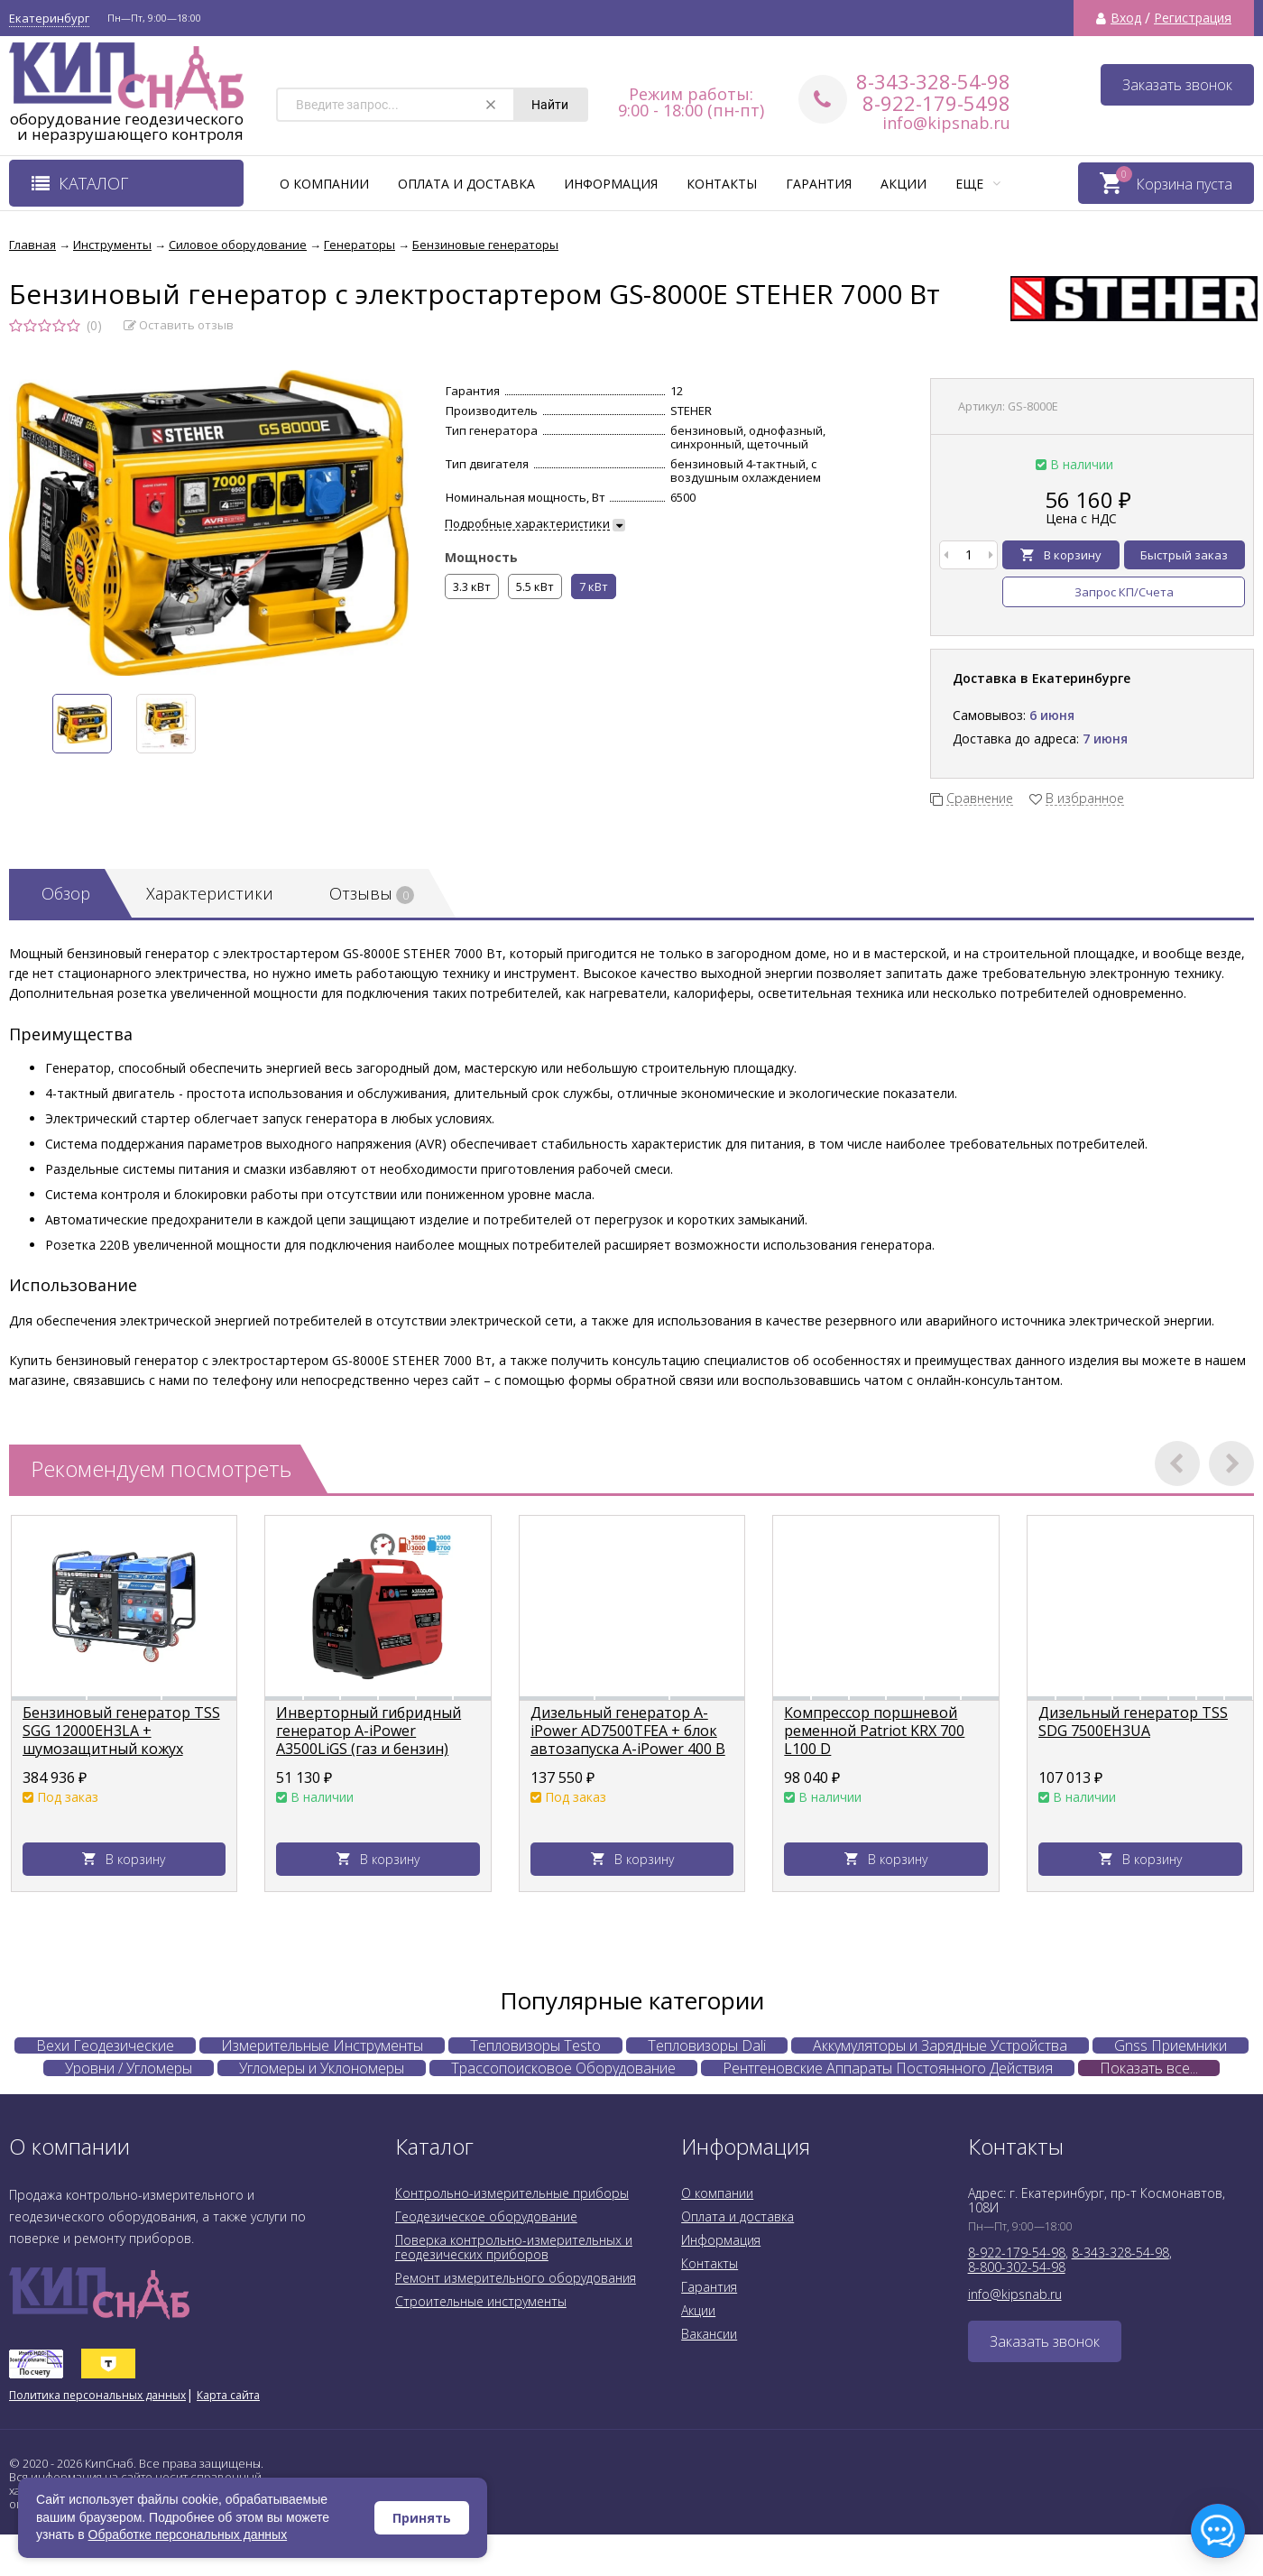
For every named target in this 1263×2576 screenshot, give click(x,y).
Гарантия (819, 183)
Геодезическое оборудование (486, 2216)
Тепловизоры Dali (707, 2045)
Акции (903, 183)
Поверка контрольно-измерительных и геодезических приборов (513, 2247)
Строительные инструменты (481, 2301)
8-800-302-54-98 (1016, 2267)
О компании (324, 183)
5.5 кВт (535, 586)
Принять (421, 2517)
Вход (1126, 18)
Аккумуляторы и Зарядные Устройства (940, 2045)
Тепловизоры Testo (535, 2045)
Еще (977, 183)
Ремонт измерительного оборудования (515, 2277)
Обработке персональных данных (188, 2534)
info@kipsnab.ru (946, 123)
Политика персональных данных (97, 2395)
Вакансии (709, 2333)
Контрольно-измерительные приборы (512, 2193)
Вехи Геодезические (105, 2045)
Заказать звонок (1177, 85)
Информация (611, 183)
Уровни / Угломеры (128, 2068)
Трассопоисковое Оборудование (563, 2068)
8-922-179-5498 (936, 103)
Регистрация (1192, 18)
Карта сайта (228, 2395)
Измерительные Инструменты (322, 2045)
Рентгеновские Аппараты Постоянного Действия (888, 2068)
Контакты (722, 183)
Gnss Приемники (1170, 2045)
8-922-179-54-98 (1016, 2252)
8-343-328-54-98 (933, 81)
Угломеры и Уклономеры (321, 2068)
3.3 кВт (472, 586)
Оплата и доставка (466, 183)
